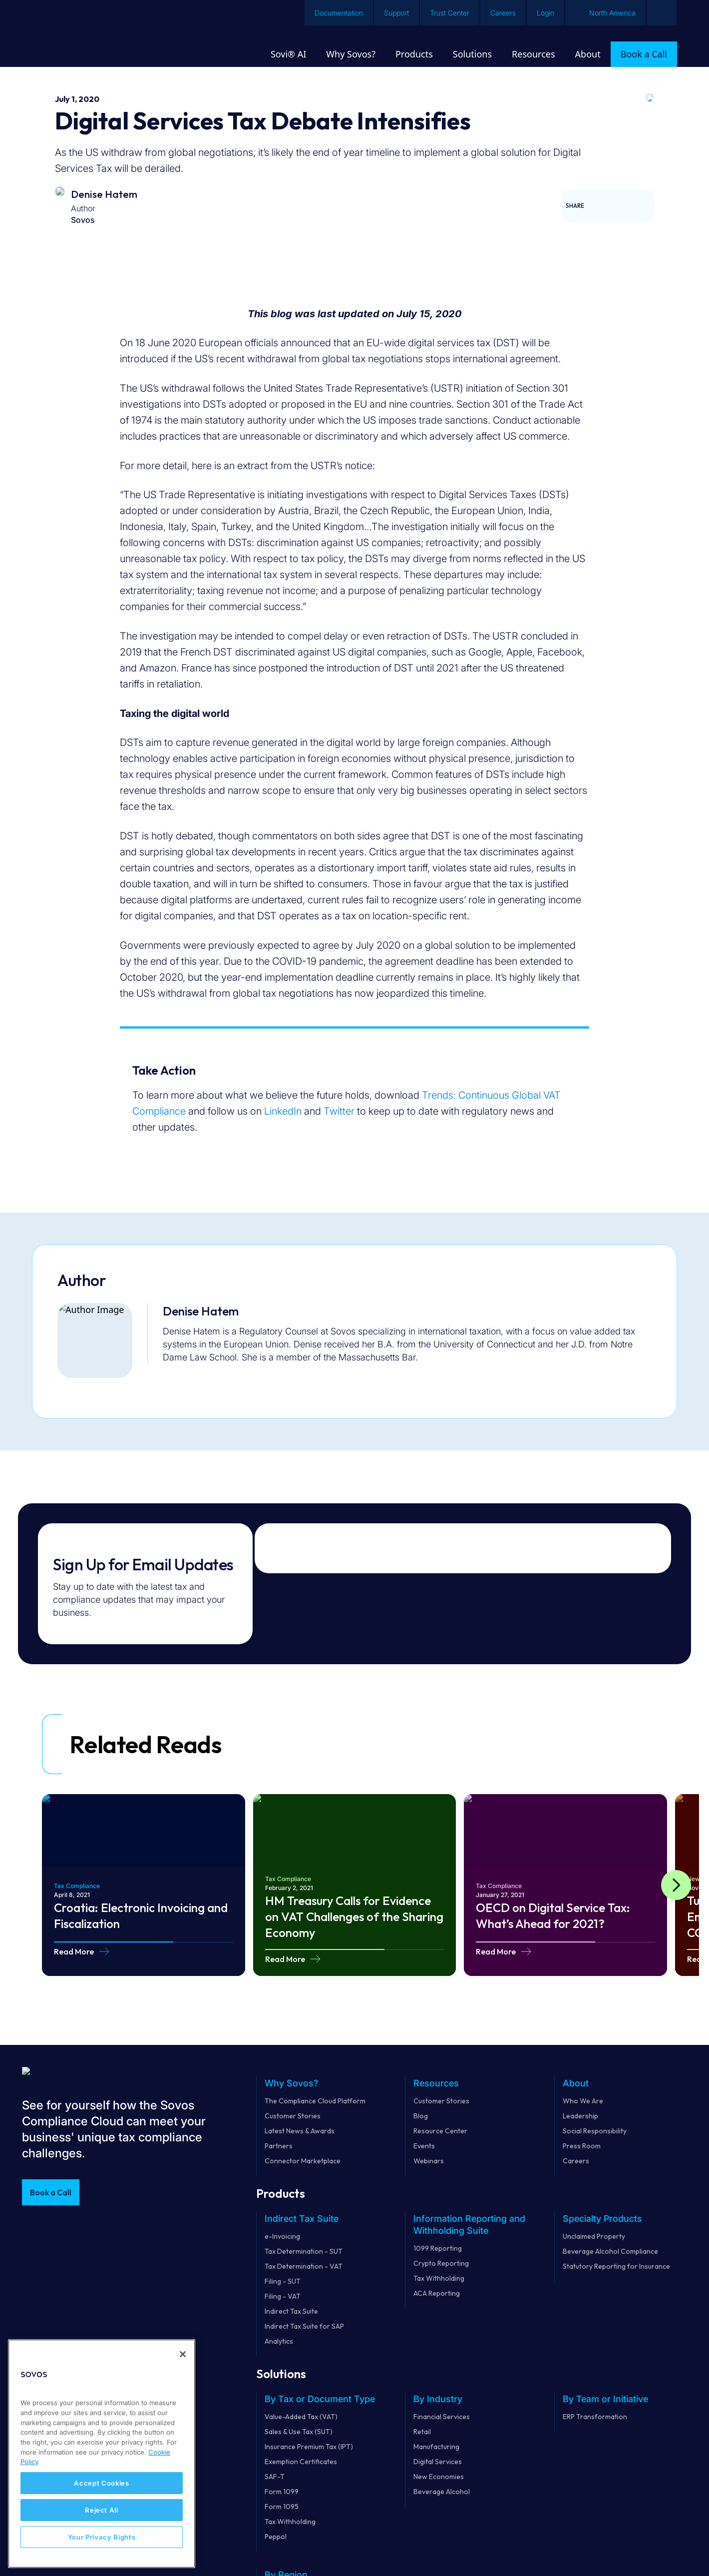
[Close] (183, 2354)
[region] (101, 2453)
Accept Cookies (101, 2483)
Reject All (101, 2510)
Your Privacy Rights (101, 2537)
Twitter (339, 1111)
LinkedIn (283, 1111)
